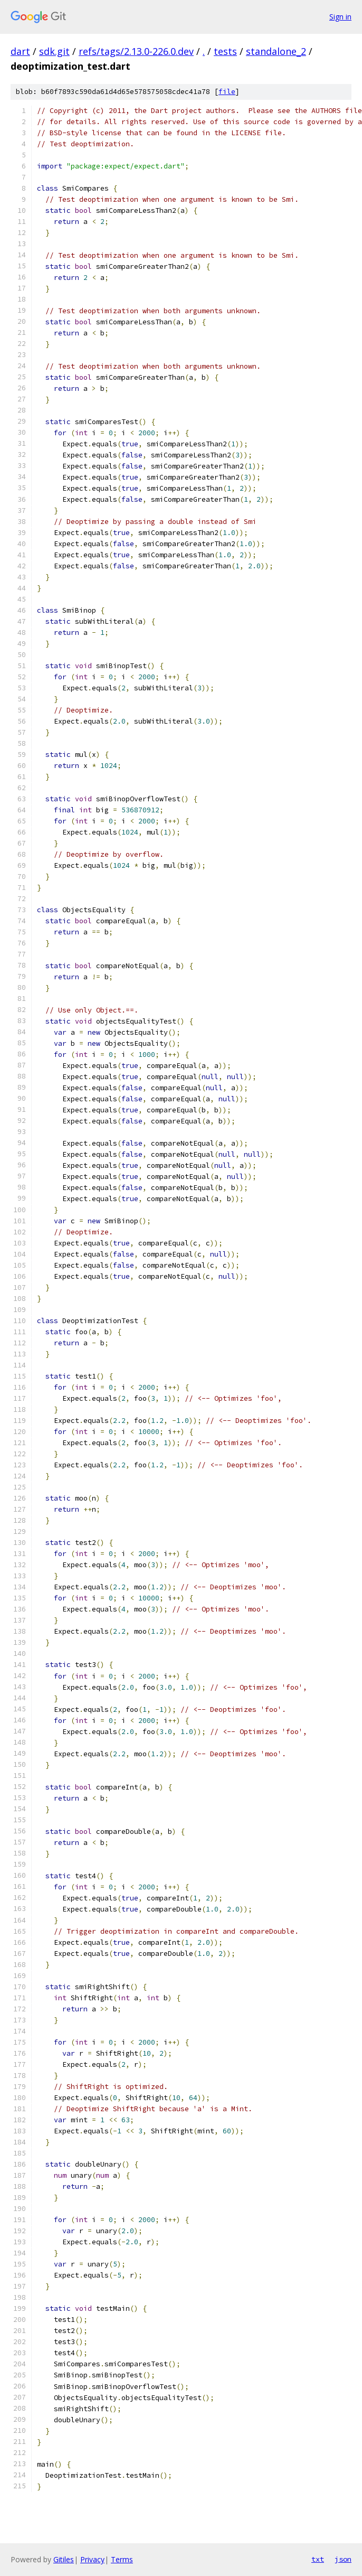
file (226, 91)
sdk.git (54, 51)
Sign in (340, 17)
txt (317, 2559)
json (343, 2559)
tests (225, 51)
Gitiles (63, 2559)
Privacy (92, 2559)
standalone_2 (276, 51)
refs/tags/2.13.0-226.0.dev (136, 51)
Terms (122, 2559)
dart (20, 51)
